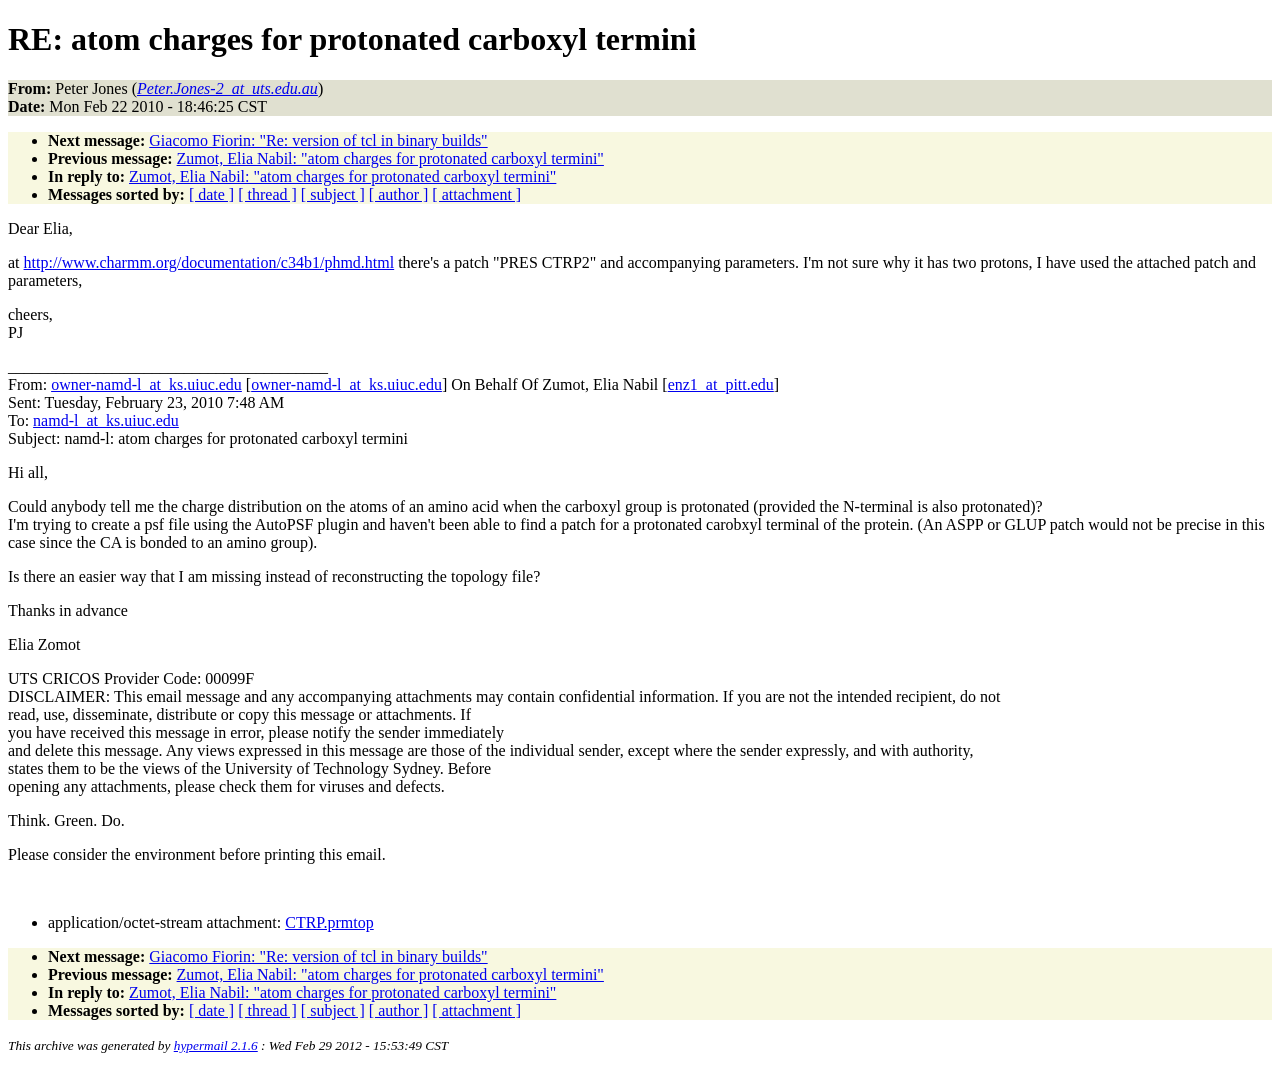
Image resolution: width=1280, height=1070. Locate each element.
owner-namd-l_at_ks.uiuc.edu (146, 384)
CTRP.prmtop (329, 922)
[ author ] (399, 194)
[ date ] (211, 194)
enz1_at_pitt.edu (721, 384)
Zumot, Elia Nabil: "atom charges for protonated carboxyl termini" (390, 158)
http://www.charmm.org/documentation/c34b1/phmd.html (209, 262)
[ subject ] (333, 194)
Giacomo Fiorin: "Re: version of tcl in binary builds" (318, 140)
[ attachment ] (476, 194)
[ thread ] (267, 194)
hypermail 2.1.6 (216, 1045)
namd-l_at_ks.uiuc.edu (106, 420)
